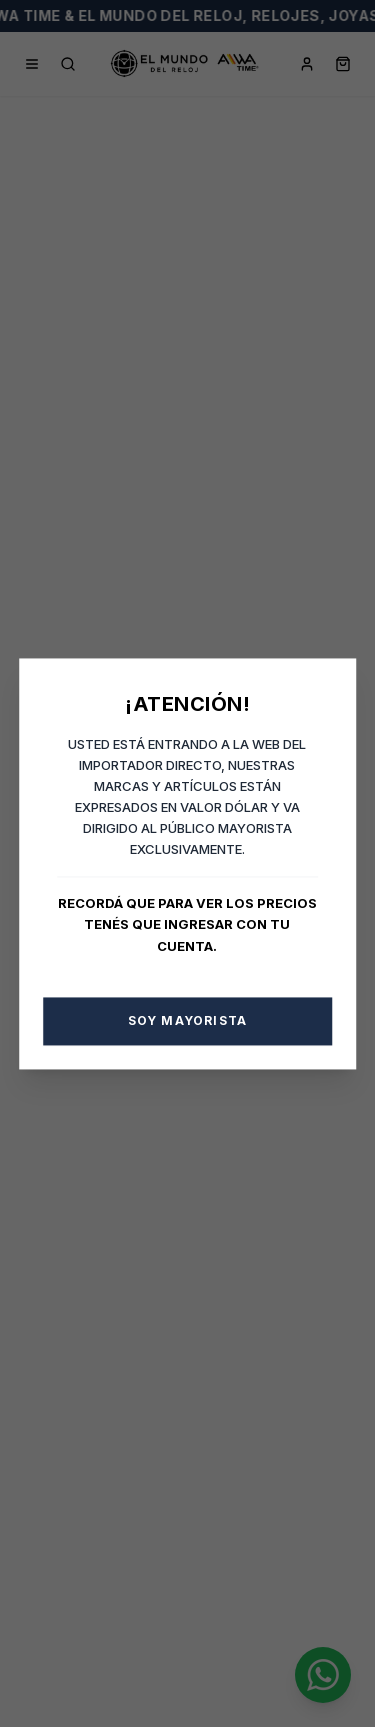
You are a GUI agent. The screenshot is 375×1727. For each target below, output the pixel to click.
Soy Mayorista (188, 1020)
